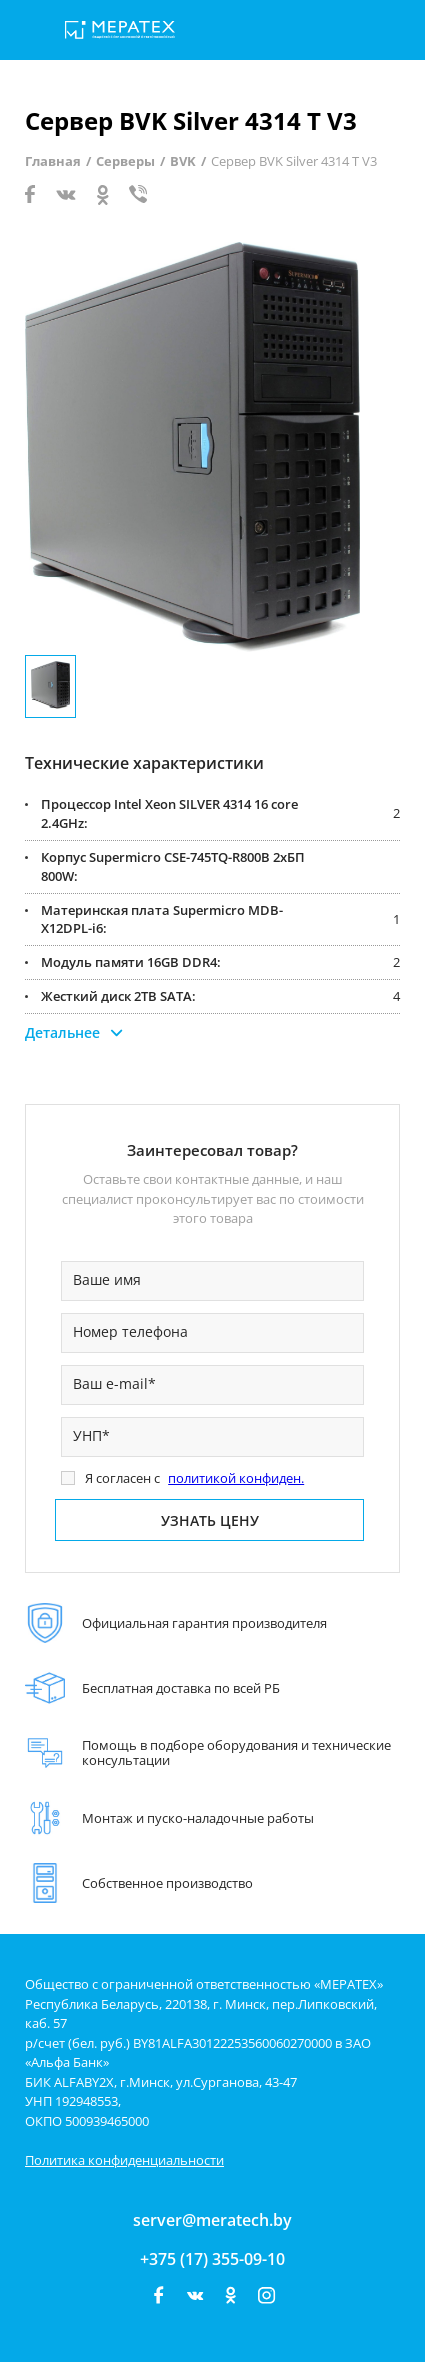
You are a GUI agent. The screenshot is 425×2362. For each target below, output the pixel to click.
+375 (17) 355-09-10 (212, 2259)
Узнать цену (210, 1520)
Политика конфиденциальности (124, 2160)
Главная (53, 161)
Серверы (125, 161)
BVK (183, 161)
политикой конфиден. (236, 1478)
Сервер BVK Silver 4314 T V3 (294, 161)
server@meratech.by (212, 2220)
